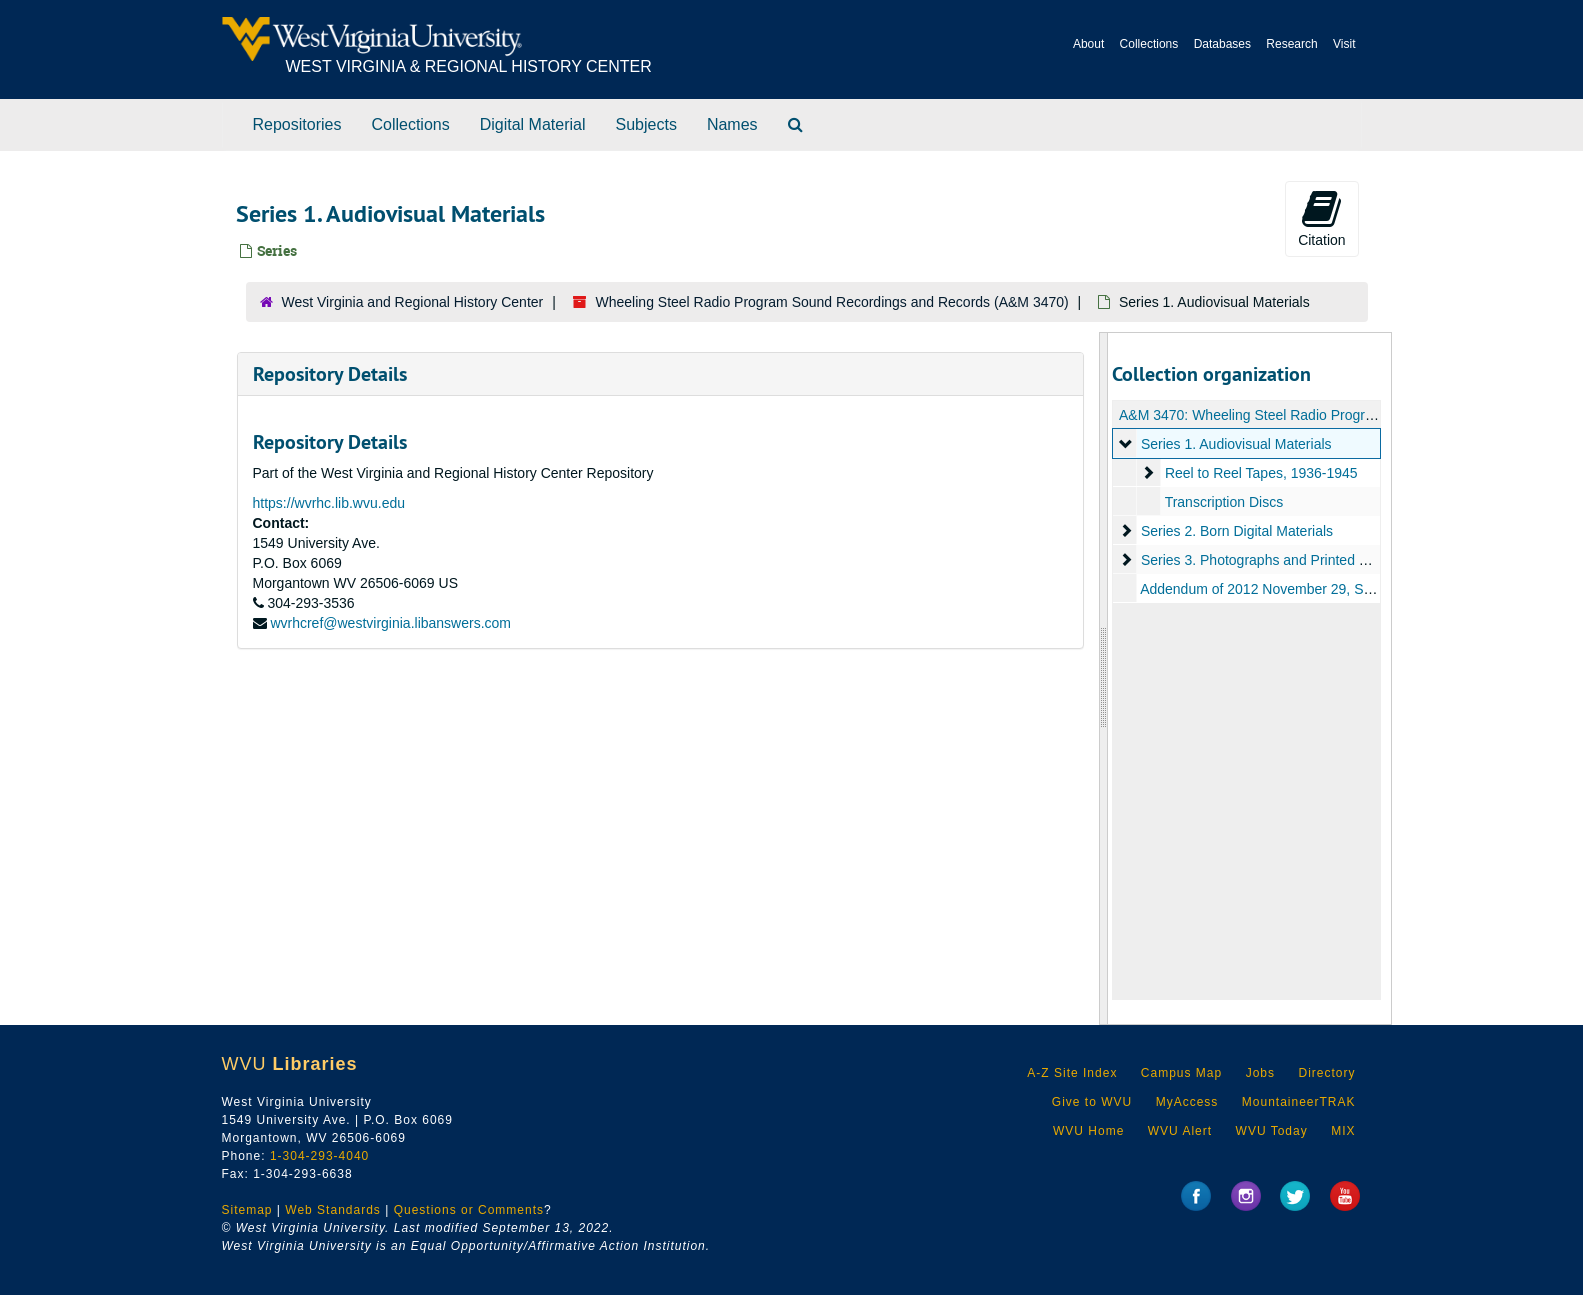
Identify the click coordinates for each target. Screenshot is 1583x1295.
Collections (1149, 44)
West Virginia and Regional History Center (413, 302)
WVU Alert (1180, 1131)
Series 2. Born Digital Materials (1237, 531)
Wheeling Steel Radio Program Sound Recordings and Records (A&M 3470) (832, 302)
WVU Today (1272, 1131)
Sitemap (247, 1210)
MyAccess (1187, 1102)
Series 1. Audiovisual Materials (1236, 444)
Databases (1222, 44)
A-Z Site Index (1072, 1073)
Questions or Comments (469, 1210)
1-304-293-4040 (319, 1156)
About (1088, 44)
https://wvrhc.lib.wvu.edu (329, 503)
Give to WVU (1092, 1102)
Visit (1344, 44)
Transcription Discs (1224, 502)
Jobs (1260, 1073)
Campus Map (1181, 1073)
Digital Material (533, 124)
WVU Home (1088, 1131)
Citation (1321, 218)
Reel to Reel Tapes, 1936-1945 (1261, 473)
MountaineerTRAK (1299, 1102)
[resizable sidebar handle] (1104, 678)
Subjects (646, 124)
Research (1291, 44)
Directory (1326, 1073)
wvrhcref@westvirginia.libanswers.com (390, 623)
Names (732, 124)
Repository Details (330, 374)
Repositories (297, 124)
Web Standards (333, 1210)
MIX (1343, 1131)
